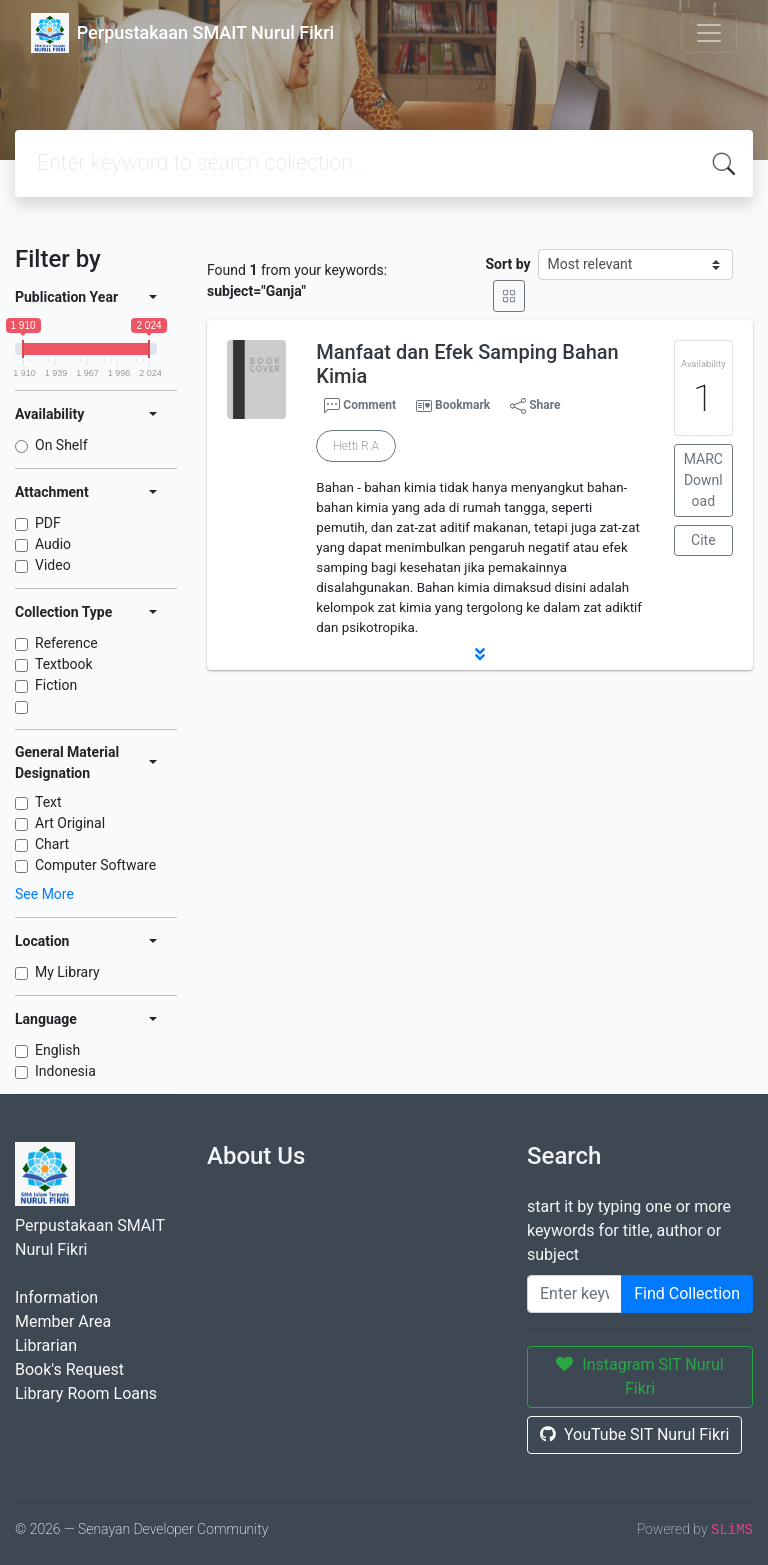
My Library (67, 972)
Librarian (46, 1345)
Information (56, 1297)
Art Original (70, 823)
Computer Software (95, 865)
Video (53, 565)
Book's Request (69, 1369)
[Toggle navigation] (709, 33)
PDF (48, 523)
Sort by (507, 264)
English (57, 1050)
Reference (66, 643)
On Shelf (61, 445)
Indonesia (65, 1071)
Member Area (63, 1321)
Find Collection (687, 1293)
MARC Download (703, 480)
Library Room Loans (86, 1393)
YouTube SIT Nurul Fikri (634, 1434)
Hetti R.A (355, 446)
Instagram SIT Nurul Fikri (639, 1376)
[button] (480, 654)
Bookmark (462, 405)
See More (44, 894)
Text (48, 802)
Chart (52, 844)
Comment (360, 406)
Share (535, 406)
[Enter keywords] (574, 1294)
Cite (703, 540)
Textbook (64, 664)
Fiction (56, 685)
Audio (53, 544)
